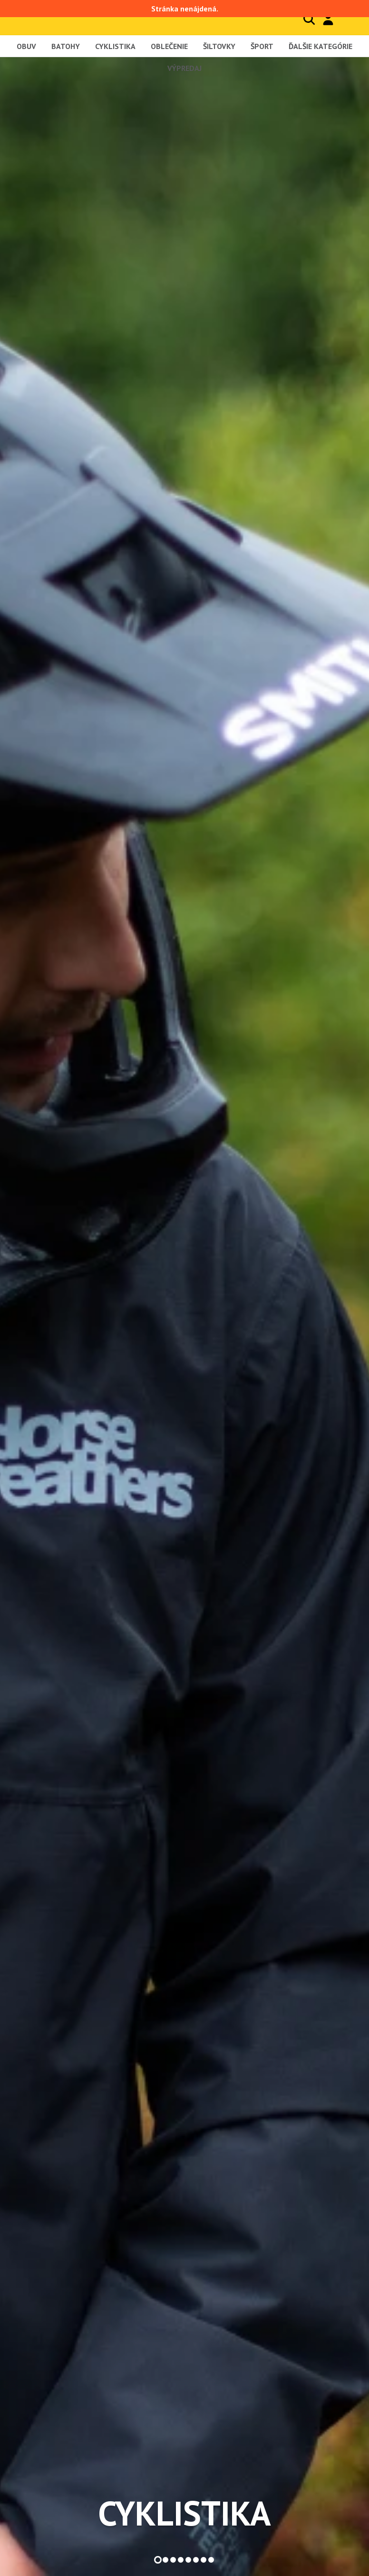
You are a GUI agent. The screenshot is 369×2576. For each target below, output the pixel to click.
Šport (262, 46)
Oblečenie (169, 46)
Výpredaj (184, 68)
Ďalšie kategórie (320, 46)
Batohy (65, 46)
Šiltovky (219, 46)
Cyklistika (115, 46)
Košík (347, 19)
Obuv (26, 46)
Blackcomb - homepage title (66, 17)
